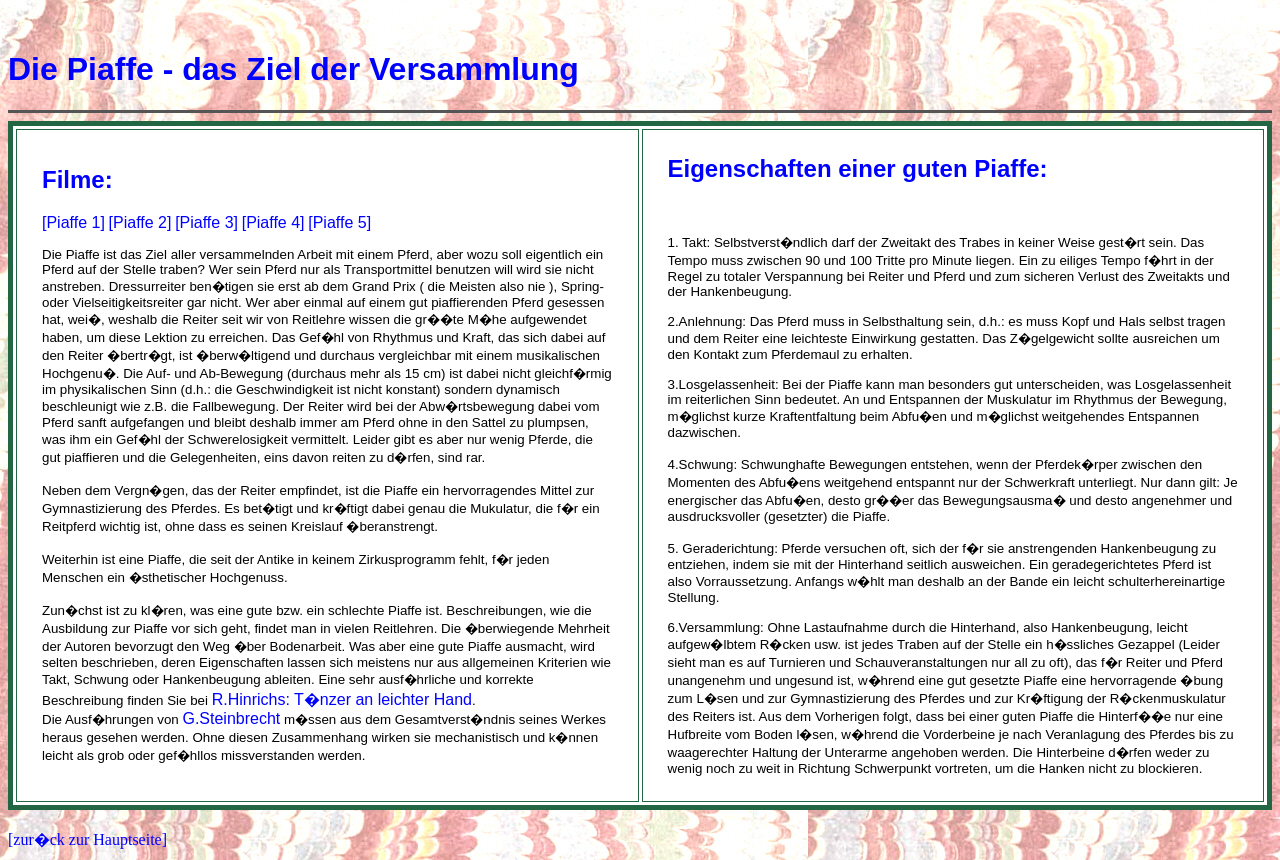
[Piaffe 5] (339, 222)
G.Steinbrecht (231, 718)
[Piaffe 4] (273, 222)
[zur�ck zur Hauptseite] (87, 839)
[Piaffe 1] (73, 222)
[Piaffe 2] (140, 222)
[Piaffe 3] (206, 222)
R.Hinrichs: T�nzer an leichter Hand (342, 699)
